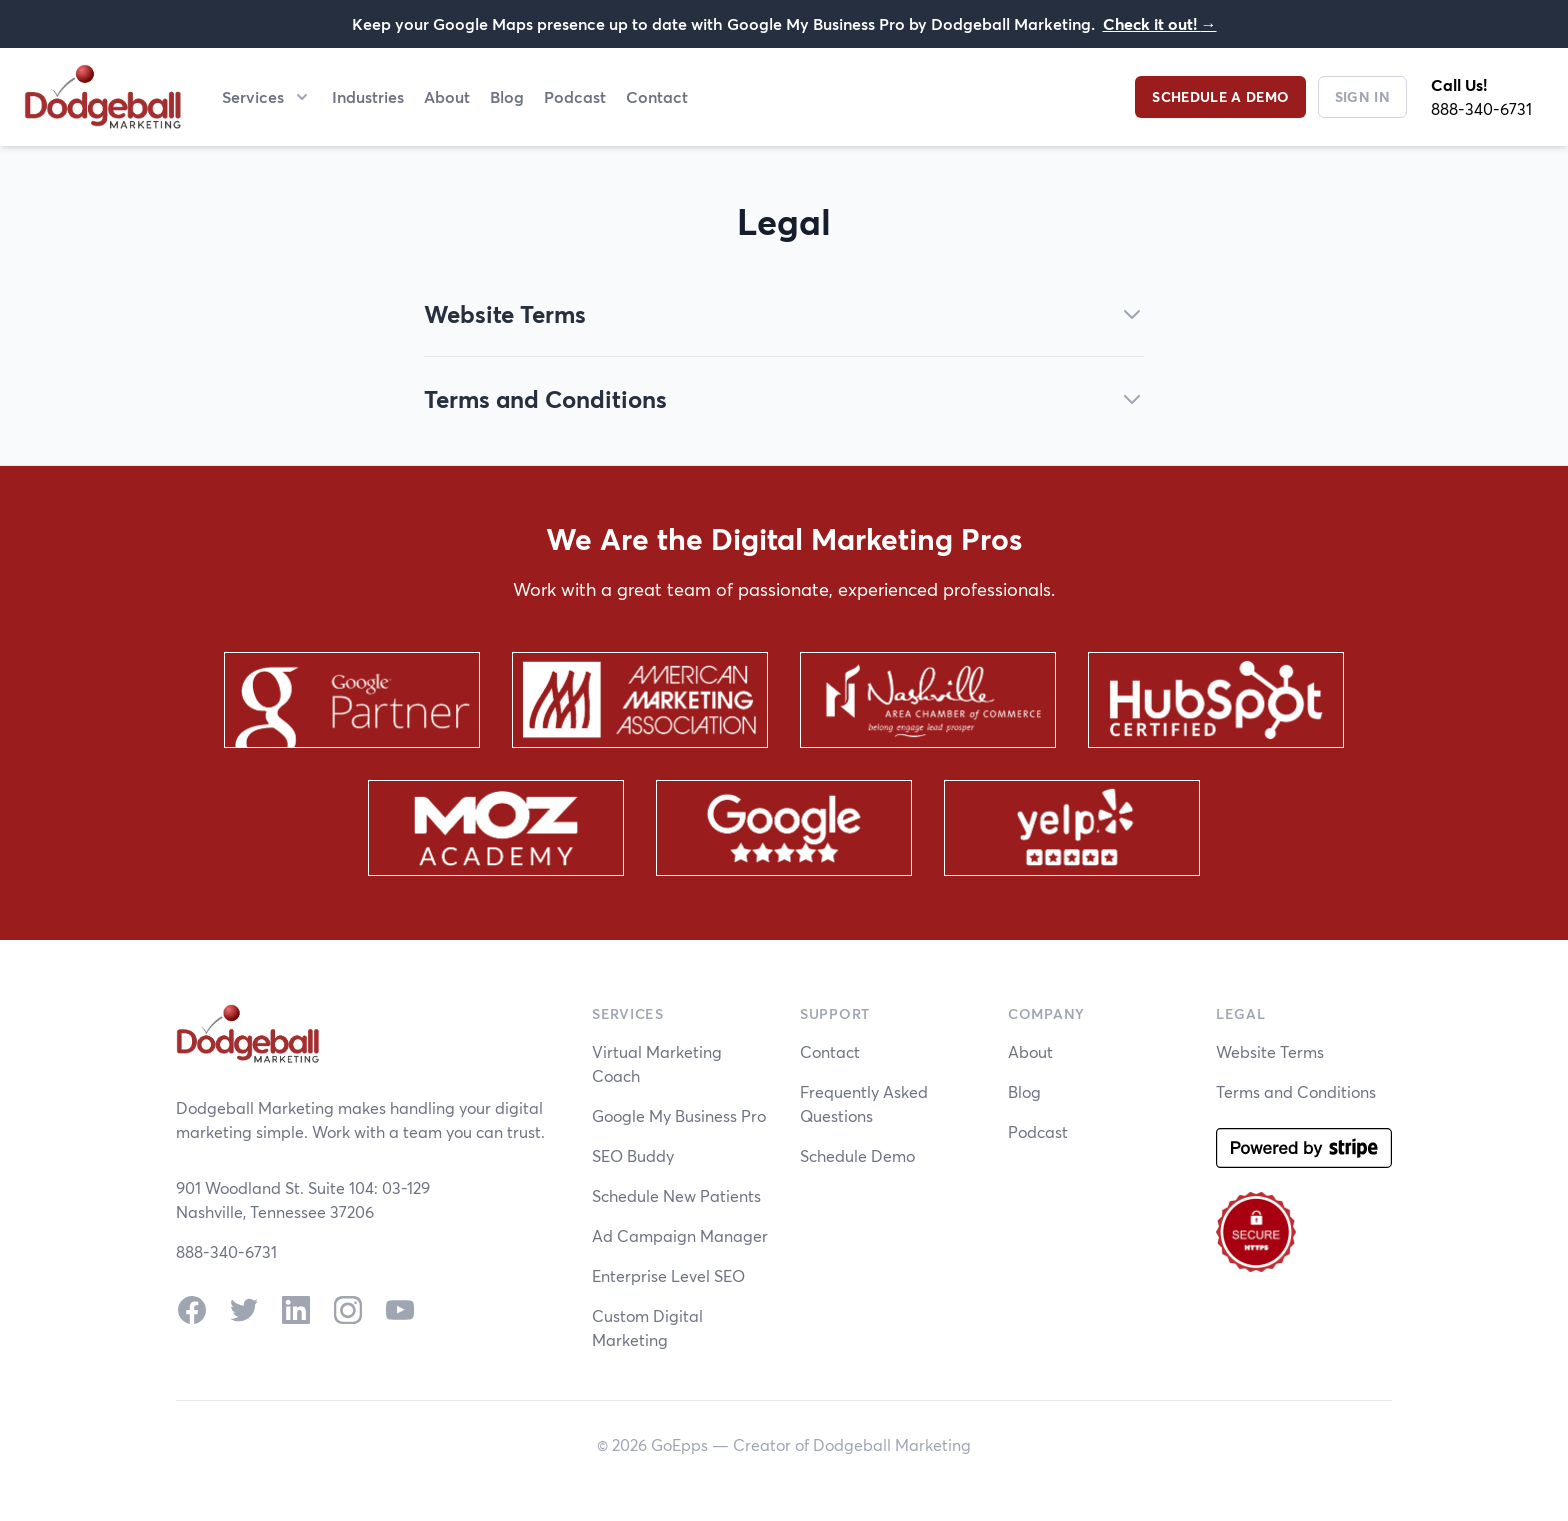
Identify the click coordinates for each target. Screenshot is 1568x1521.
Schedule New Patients (676, 1195)
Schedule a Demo (1220, 96)
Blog (507, 96)
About (447, 96)
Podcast (575, 96)
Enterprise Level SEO (668, 1275)
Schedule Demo (857, 1155)
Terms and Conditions (1296, 1091)
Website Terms (1270, 1051)
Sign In (1362, 96)
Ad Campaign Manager (680, 1235)
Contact (657, 96)
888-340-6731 (1481, 108)
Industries (368, 96)
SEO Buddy (633, 1155)
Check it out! (1160, 23)
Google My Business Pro (679, 1115)
